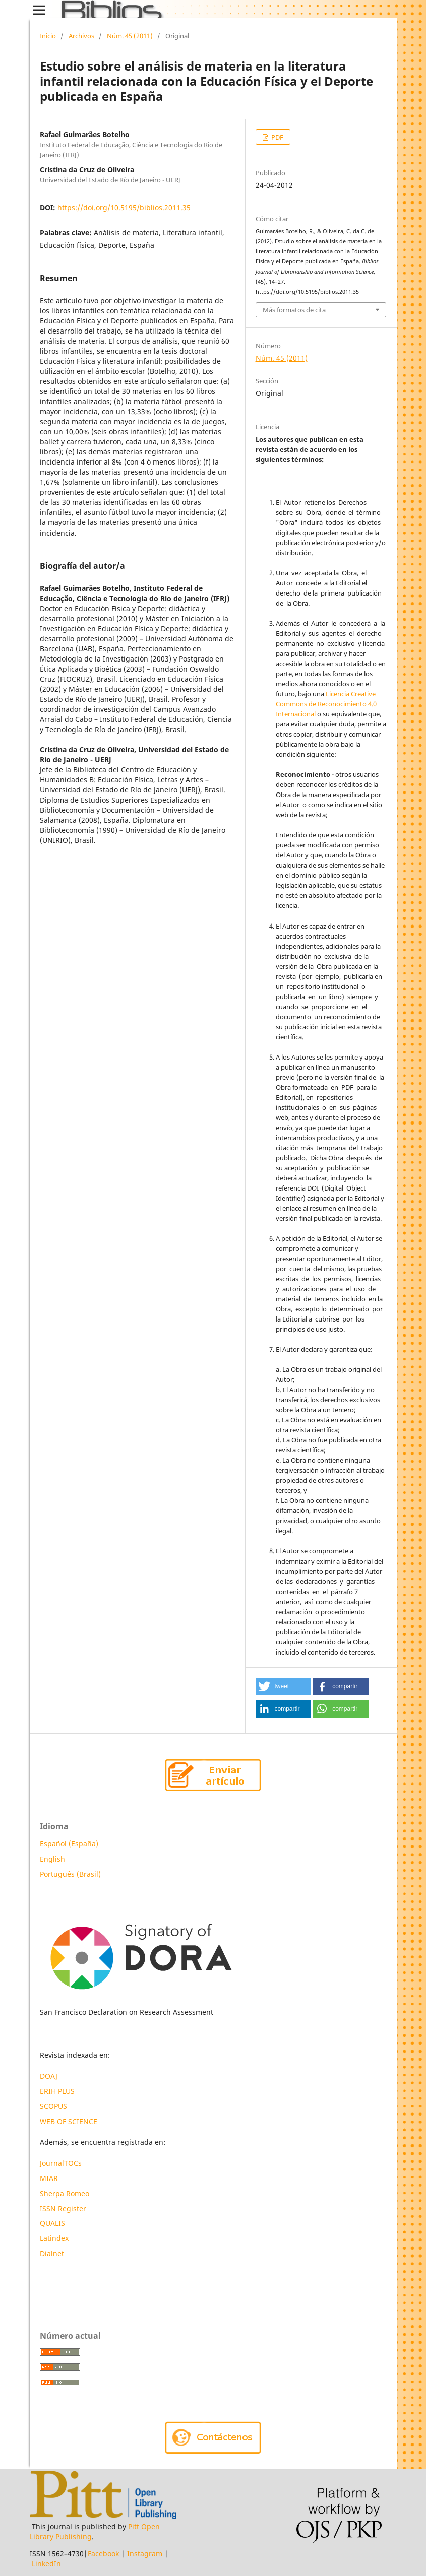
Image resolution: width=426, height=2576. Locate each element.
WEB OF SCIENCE (68, 2121)
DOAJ (48, 2076)
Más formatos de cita (294, 309)
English (52, 1859)
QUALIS (52, 2223)
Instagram (144, 2553)
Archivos (81, 35)
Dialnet (52, 2253)
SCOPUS (53, 2106)
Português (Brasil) (70, 1874)
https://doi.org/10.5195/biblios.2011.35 (124, 207)
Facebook (103, 2553)
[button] (283, 1686)
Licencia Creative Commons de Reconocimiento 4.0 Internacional (326, 703)
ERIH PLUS (57, 2091)
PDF (276, 137)
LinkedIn (46, 2563)
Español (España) (69, 1843)
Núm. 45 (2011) (130, 35)
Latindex (55, 2238)
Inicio (48, 35)
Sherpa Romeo (64, 2193)
